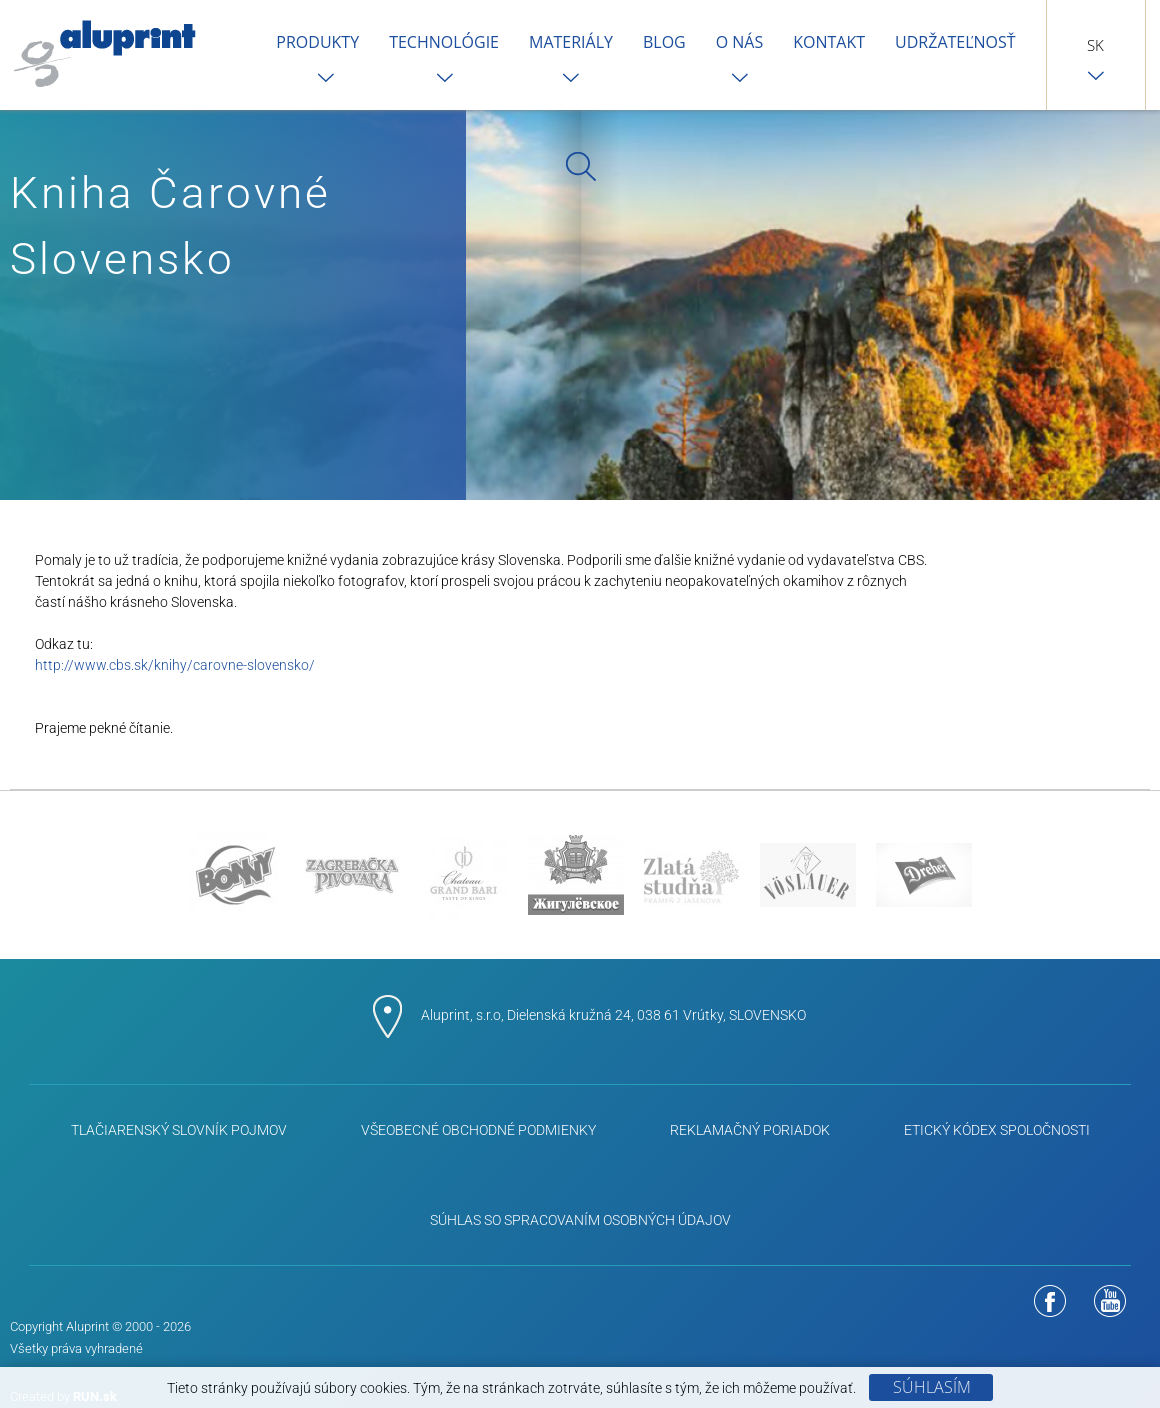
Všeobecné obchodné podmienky (478, 1130)
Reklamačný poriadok (750, 1130)
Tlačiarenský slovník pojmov (179, 1130)
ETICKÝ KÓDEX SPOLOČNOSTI (997, 1130)
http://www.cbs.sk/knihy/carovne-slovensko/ (175, 665)
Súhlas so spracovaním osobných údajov (580, 1220)
